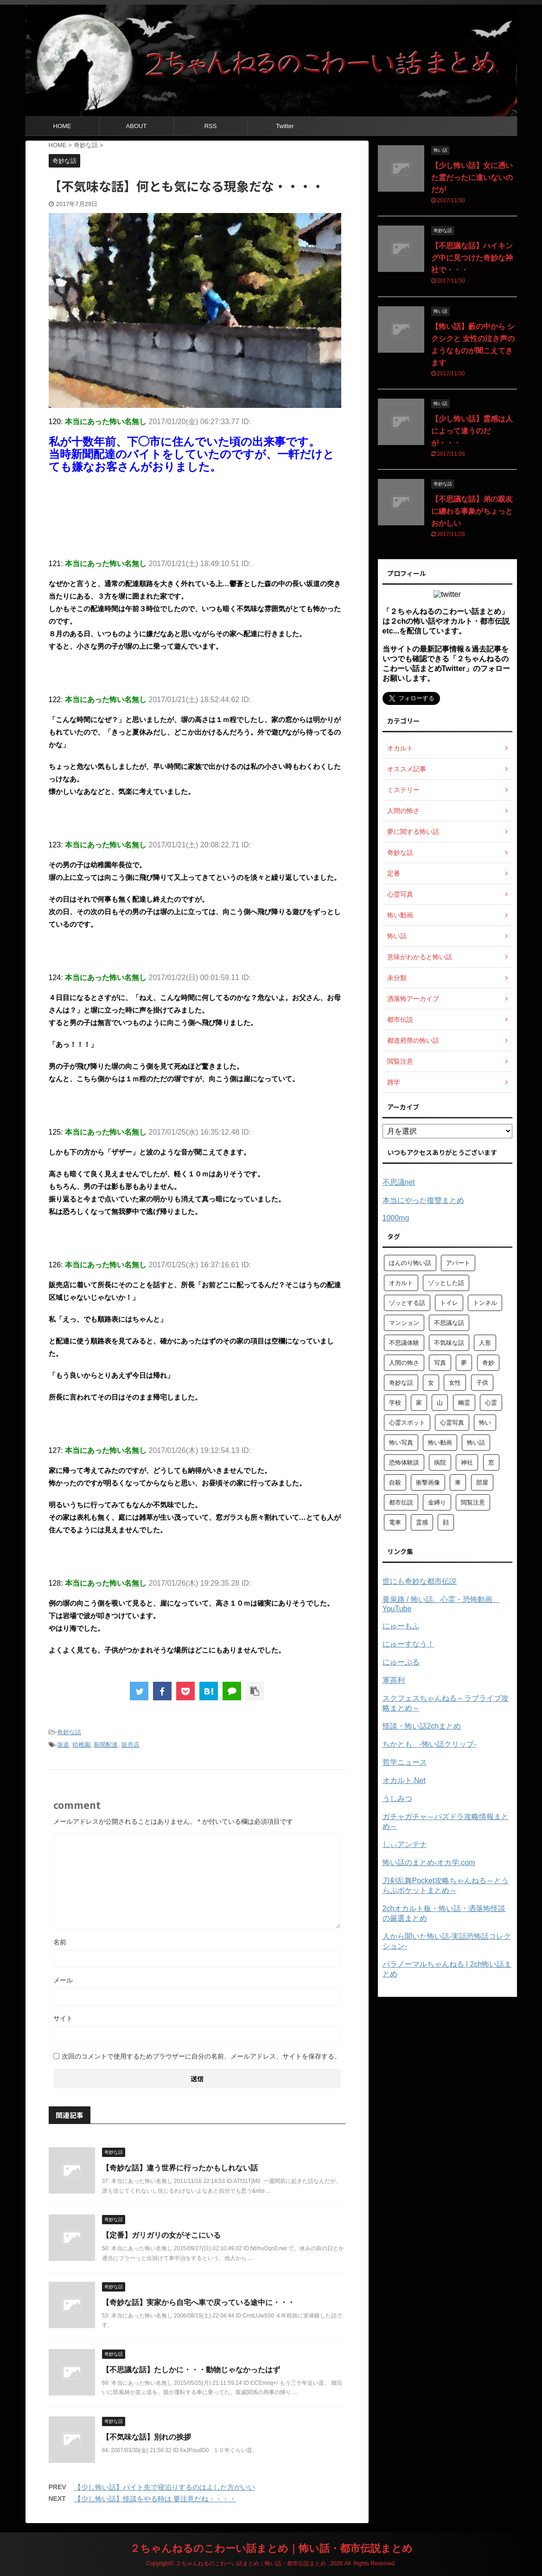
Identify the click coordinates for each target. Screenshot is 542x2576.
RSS (210, 126)
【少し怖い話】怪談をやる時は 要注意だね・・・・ (155, 2499)
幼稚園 (81, 1744)
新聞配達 (106, 1744)
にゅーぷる (401, 1662)
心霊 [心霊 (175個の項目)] (491, 1402)
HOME (62, 126)
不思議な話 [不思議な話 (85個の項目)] (449, 1322)
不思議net (399, 1182)
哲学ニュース (405, 1762)
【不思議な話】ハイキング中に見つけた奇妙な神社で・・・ (472, 258)
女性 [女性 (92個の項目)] (455, 1382)
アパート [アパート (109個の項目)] (458, 1262)
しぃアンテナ (405, 1844)
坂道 (63, 1744)
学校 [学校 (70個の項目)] (395, 1402)
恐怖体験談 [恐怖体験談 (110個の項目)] (404, 1462)
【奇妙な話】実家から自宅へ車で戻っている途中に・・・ (198, 2302)
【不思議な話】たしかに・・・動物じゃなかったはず (191, 2370)
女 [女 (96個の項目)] (431, 1382)
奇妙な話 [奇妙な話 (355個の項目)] (401, 1382)
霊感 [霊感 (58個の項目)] (422, 1522)
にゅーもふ (401, 1626)
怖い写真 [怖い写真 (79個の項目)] (401, 1442)
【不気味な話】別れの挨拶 (146, 2437)
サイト (63, 2018)
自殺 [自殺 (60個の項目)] (395, 1482)
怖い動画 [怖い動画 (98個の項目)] (440, 1442)
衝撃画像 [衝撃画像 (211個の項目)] (428, 1482)
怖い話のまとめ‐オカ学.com (429, 1862)
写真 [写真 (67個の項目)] (440, 1362)
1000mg (396, 1218)
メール (63, 1980)
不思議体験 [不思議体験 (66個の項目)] (404, 1342)
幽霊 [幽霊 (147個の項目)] (464, 1402)
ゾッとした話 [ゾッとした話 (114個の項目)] (446, 1282)
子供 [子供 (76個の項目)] (482, 1382)
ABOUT (136, 126)
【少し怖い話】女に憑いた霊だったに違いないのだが (472, 177)
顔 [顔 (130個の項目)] (446, 1522)
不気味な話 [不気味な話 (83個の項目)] (449, 1342)
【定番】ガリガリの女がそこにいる (161, 2235)
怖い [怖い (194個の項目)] (485, 1422)
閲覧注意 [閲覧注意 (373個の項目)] (473, 1502)
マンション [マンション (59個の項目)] (404, 1322)
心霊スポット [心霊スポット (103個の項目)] (407, 1422)
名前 (59, 1942)
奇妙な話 (69, 1732)
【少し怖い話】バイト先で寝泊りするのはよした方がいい (164, 2487)
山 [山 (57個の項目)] (440, 1402)
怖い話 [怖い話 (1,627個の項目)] (476, 1442)
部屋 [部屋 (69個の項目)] (482, 1482)
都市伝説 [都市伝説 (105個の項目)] (401, 1502)
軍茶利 (394, 1680)
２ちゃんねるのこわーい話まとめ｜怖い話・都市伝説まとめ (271, 2548)
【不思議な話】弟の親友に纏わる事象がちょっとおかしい (472, 511)
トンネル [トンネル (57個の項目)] (485, 1302)
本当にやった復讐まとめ (423, 1200)
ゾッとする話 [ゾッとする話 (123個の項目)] (407, 1302)
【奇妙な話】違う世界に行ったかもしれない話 (180, 2168)
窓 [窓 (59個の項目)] (491, 1462)
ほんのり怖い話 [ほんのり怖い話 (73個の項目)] (410, 1262)
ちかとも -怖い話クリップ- (430, 1744)
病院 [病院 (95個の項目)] (440, 1462)
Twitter (284, 126)
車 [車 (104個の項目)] (458, 1482)
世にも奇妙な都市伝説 (420, 1581)
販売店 (130, 1744)
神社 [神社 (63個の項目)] (467, 1462)
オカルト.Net (404, 1780)
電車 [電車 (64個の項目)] (395, 1522)
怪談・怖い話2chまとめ (422, 1726)
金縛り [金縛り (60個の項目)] (437, 1502)
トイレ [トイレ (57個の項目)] (449, 1302)
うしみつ (397, 1798)
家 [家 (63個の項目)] (419, 1402)
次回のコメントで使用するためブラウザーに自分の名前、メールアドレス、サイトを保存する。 (201, 2056)
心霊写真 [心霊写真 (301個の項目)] (452, 1422)
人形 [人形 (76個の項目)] (485, 1342)
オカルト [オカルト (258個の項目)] (401, 1282)
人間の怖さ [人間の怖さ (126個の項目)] (404, 1362)
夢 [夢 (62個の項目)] (464, 1362)
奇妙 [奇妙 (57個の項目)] (488, 1362)
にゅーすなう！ (408, 1644)
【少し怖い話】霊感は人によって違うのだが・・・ (472, 431)
